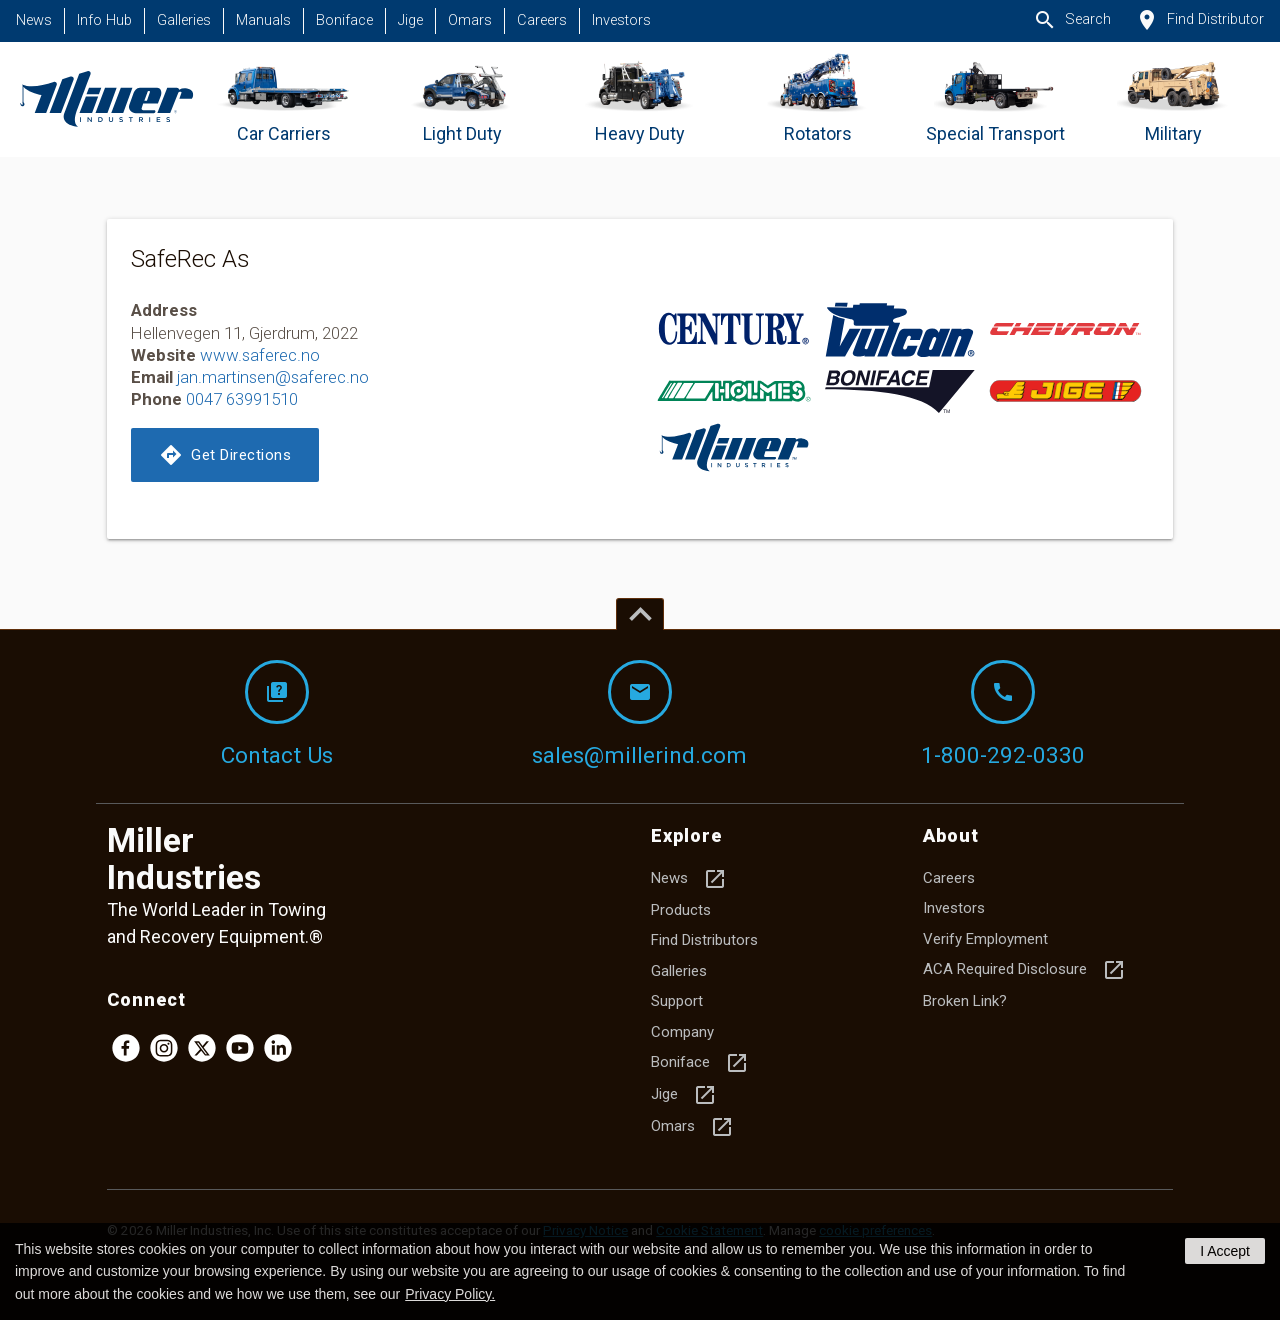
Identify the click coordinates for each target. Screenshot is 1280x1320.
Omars (470, 20)
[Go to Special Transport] (995, 99)
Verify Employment (985, 939)
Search (1072, 20)
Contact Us (277, 714)
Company (682, 1032)
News (34, 20)
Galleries (184, 20)
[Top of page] (640, 614)
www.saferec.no (260, 355)
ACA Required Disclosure (1024, 970)
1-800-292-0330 (1003, 714)
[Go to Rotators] (817, 99)
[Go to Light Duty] (462, 99)
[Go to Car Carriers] (284, 99)
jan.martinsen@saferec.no (273, 377)
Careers (542, 20)
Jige (410, 20)
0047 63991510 (242, 399)
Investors (621, 20)
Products (681, 910)
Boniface (344, 20)
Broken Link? (965, 1001)
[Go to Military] (1173, 99)
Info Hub (104, 20)
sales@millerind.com (639, 714)
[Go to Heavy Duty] (640, 99)
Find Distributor (1199, 20)
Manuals (263, 20)
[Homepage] (106, 99)
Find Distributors (704, 940)
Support (677, 1001)
